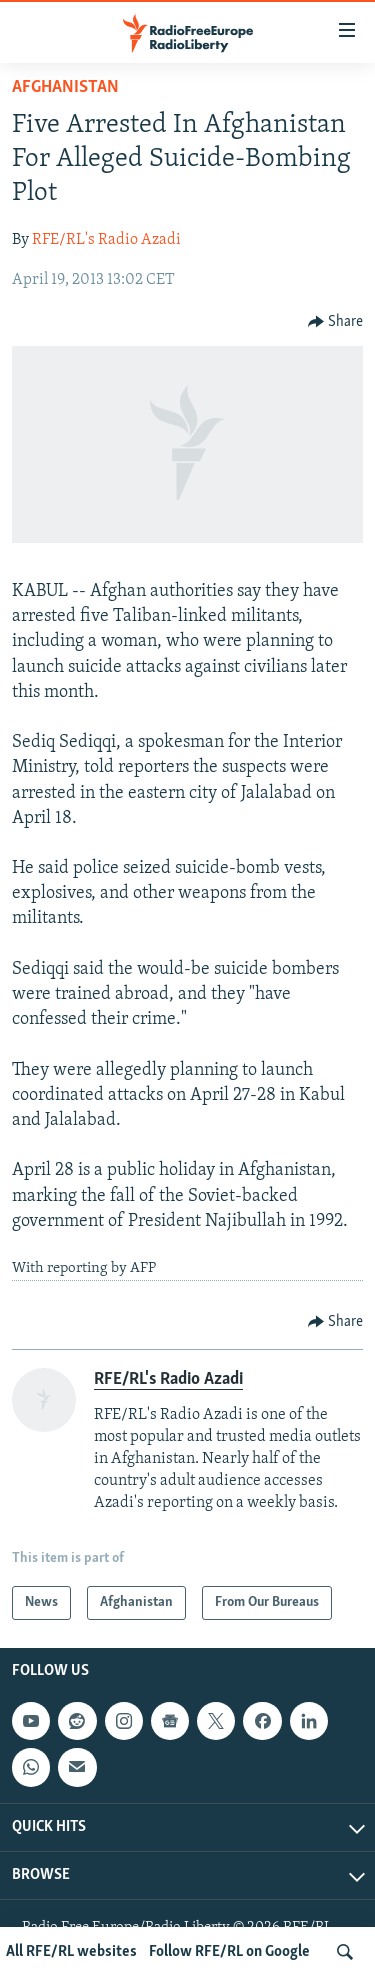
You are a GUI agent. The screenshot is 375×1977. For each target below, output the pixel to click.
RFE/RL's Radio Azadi (106, 240)
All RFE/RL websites (71, 1952)
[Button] (336, 322)
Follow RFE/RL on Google (229, 1952)
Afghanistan (65, 87)
